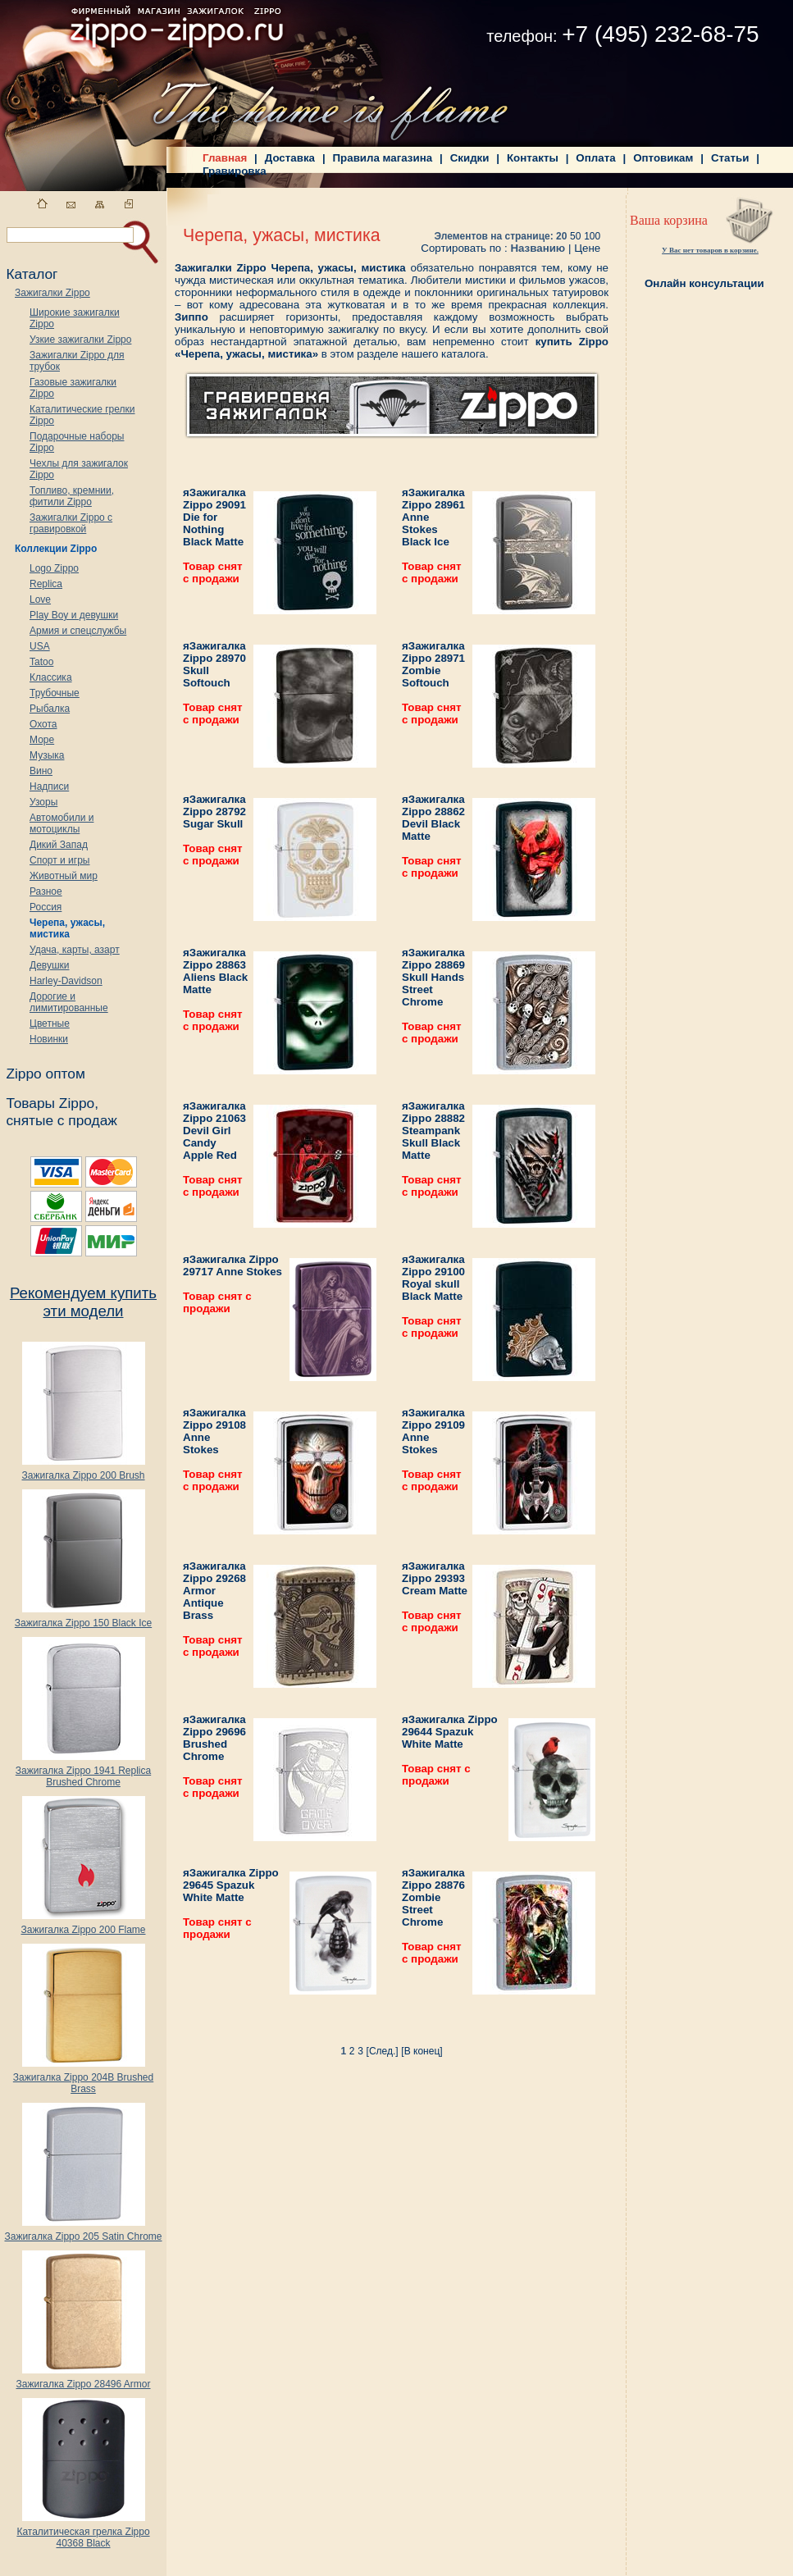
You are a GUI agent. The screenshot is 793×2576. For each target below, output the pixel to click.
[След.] (383, 2051)
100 (592, 236)
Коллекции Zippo (56, 548)
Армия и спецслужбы (78, 630)
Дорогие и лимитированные (69, 1002)
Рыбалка (50, 708)
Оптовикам (663, 158)
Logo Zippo (54, 568)
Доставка (290, 158)
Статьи (730, 158)
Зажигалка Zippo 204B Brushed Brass (83, 2079)
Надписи (49, 786)
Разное (46, 891)
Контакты (532, 158)
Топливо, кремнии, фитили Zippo (72, 496)
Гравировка (235, 171)
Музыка (47, 755)
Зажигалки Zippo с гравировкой (71, 523)
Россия (46, 907)
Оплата (595, 158)
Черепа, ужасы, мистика (67, 928)
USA (40, 646)
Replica (46, 584)
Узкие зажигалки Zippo (80, 339)
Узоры (43, 802)
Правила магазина (383, 158)
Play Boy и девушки (74, 615)
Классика (51, 677)
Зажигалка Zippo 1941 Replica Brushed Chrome (83, 1772)
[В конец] (421, 2051)
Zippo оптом (45, 1073)
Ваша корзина (669, 220)
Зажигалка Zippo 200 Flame (83, 1925)
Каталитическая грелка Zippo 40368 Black (82, 2533)
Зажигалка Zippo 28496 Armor (83, 2379)
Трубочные (55, 693)
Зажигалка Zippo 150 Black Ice (83, 1618)
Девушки (50, 965)
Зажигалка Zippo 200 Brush (82, 1471)
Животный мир (64, 876)
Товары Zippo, (52, 1103)
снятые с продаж (61, 1120)
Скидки (470, 158)
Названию (537, 248)
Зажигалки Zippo (52, 293)
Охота (43, 724)
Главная (225, 158)
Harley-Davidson (66, 981)
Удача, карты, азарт (75, 949)
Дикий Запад (59, 844)
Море (42, 739)
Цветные (50, 1023)
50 (575, 236)
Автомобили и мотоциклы (61, 823)
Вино (41, 771)
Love (40, 599)
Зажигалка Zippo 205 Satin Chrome (83, 2232)
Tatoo (41, 662)
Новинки (49, 1039)
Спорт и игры (60, 860)
